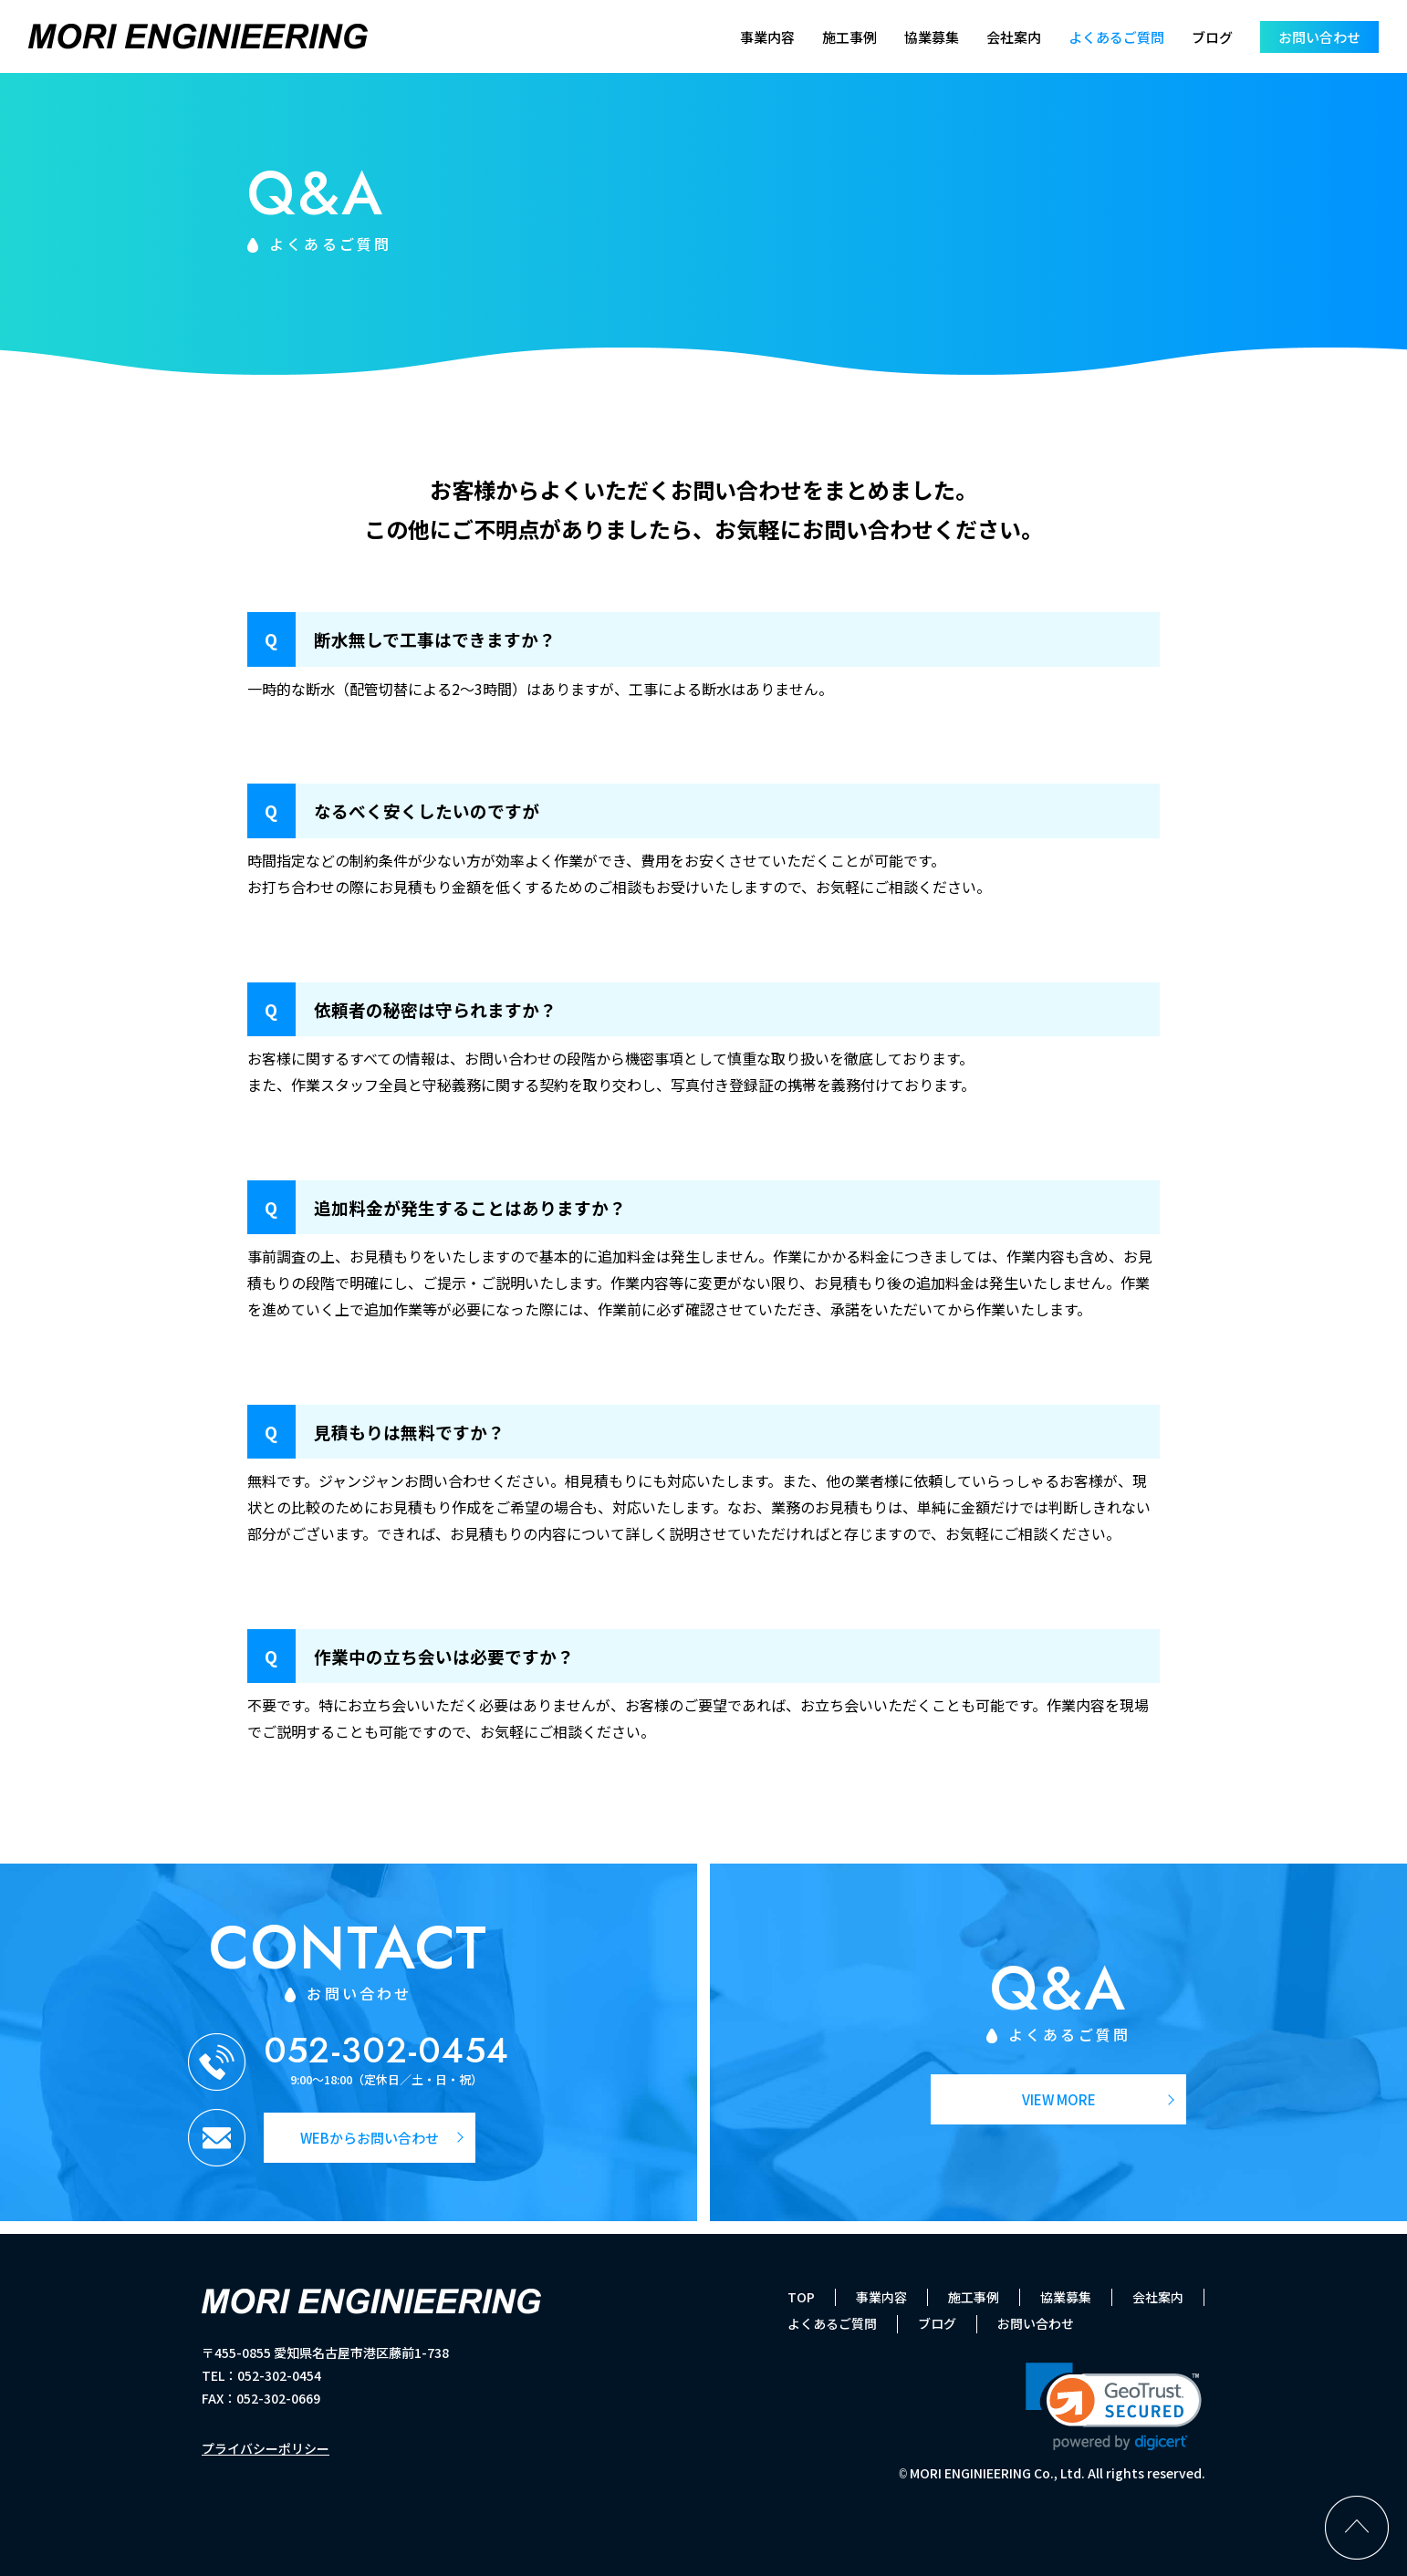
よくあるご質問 (1116, 37)
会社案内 (1013, 37)
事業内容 (767, 37)
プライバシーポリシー (265, 2448)
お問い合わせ (1319, 37)
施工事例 (849, 37)
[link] (1113, 2407)
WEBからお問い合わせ (369, 2137)
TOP (801, 2297)
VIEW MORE (1059, 2099)
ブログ (1212, 37)
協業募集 (931, 37)
